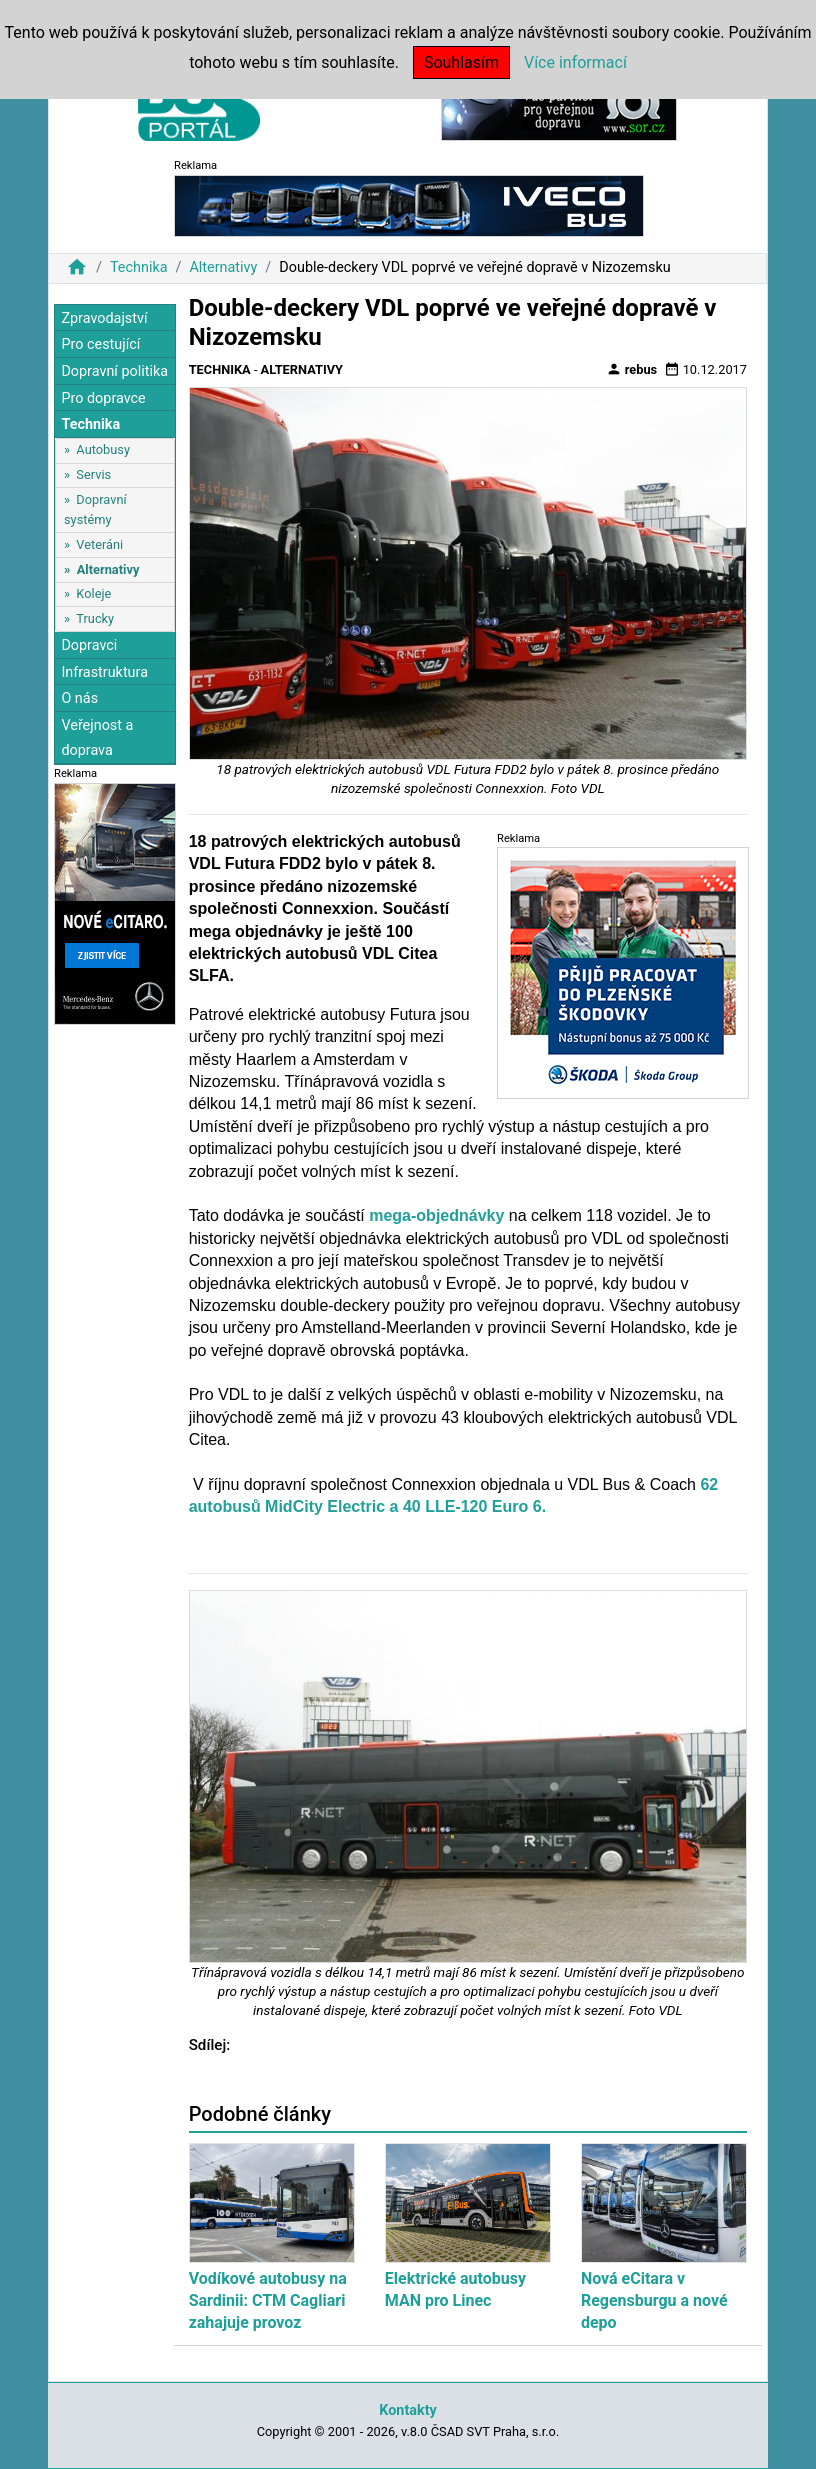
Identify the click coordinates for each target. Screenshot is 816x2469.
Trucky (95, 618)
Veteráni (99, 544)
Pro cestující (100, 344)
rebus (632, 369)
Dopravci (89, 645)
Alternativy (223, 267)
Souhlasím (461, 62)
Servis (93, 474)
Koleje (93, 593)
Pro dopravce (103, 398)
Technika (139, 267)
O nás (79, 698)
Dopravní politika (114, 371)
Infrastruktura (104, 672)
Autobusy (103, 449)
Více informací (575, 62)
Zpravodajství (104, 318)
